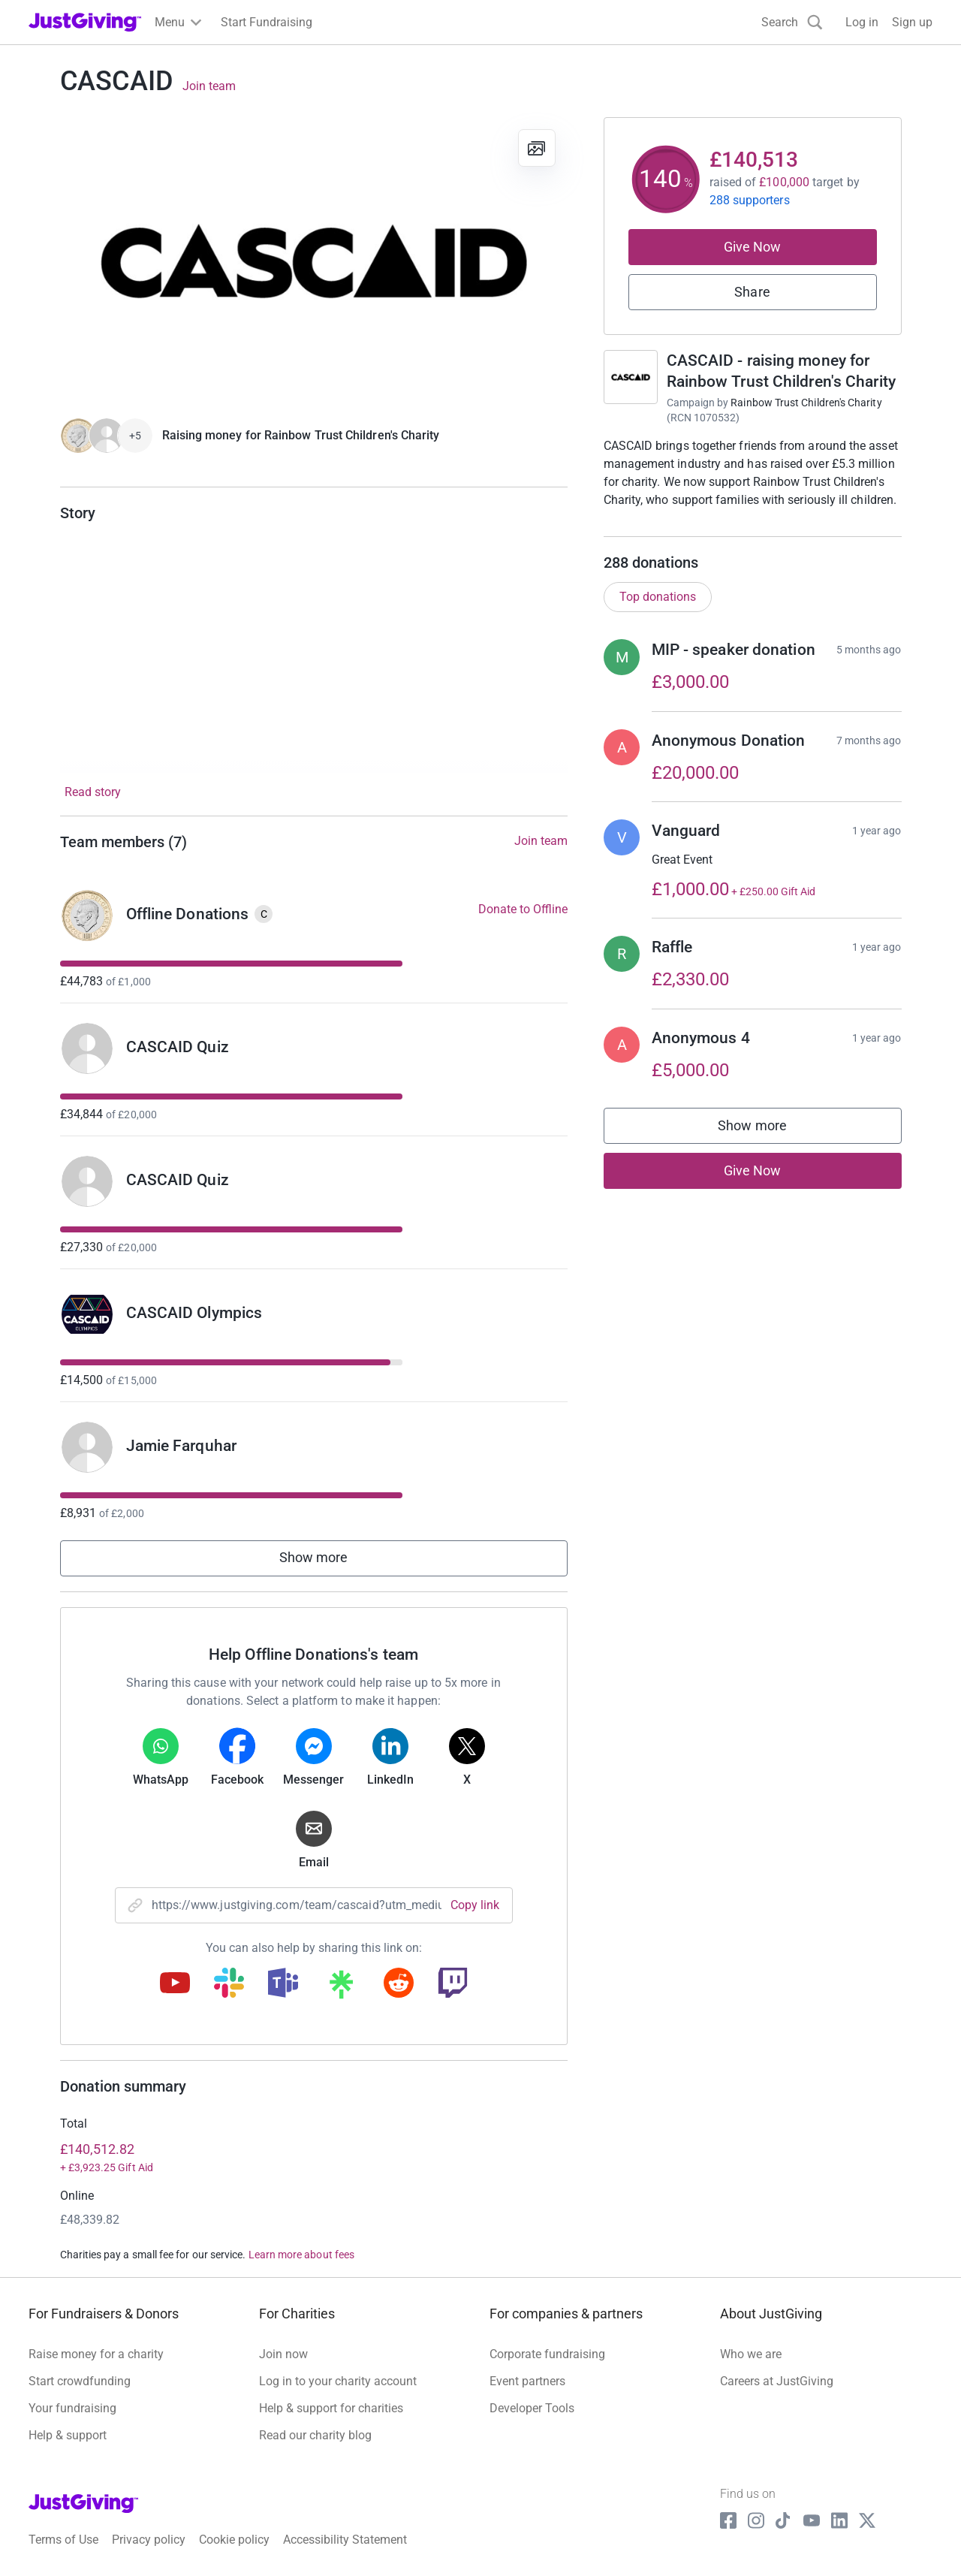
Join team (209, 86)
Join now (283, 2354)
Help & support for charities (331, 2408)
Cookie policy (234, 2539)
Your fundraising (72, 2408)
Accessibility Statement (345, 2539)
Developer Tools (532, 2408)
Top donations (657, 612)
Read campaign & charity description (705, 528)
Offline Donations (187, 914)
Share (752, 292)
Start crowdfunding (80, 2381)
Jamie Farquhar (181, 1446)
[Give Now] (106, 436)
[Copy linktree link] (341, 1988)
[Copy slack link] (229, 1984)
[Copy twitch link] (453, 1984)
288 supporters (749, 200)
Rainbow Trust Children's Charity (806, 403)
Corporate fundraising (547, 2354)
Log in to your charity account (338, 2381)
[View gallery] (537, 148)
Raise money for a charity (96, 2354)
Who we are (751, 2354)
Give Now (753, 247)
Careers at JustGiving (776, 2381)
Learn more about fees (301, 2255)
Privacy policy (148, 2539)
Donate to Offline (523, 909)
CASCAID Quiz (177, 1047)
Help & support (68, 2435)
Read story (93, 792)
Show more (313, 1557)
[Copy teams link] (283, 1984)
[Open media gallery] (314, 260)
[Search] (792, 22)
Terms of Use (63, 2539)
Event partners (527, 2381)
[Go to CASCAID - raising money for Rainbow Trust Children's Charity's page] (631, 377)
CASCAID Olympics (194, 1313)
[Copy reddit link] (399, 1984)
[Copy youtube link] (175, 1984)
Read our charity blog (315, 2435)
